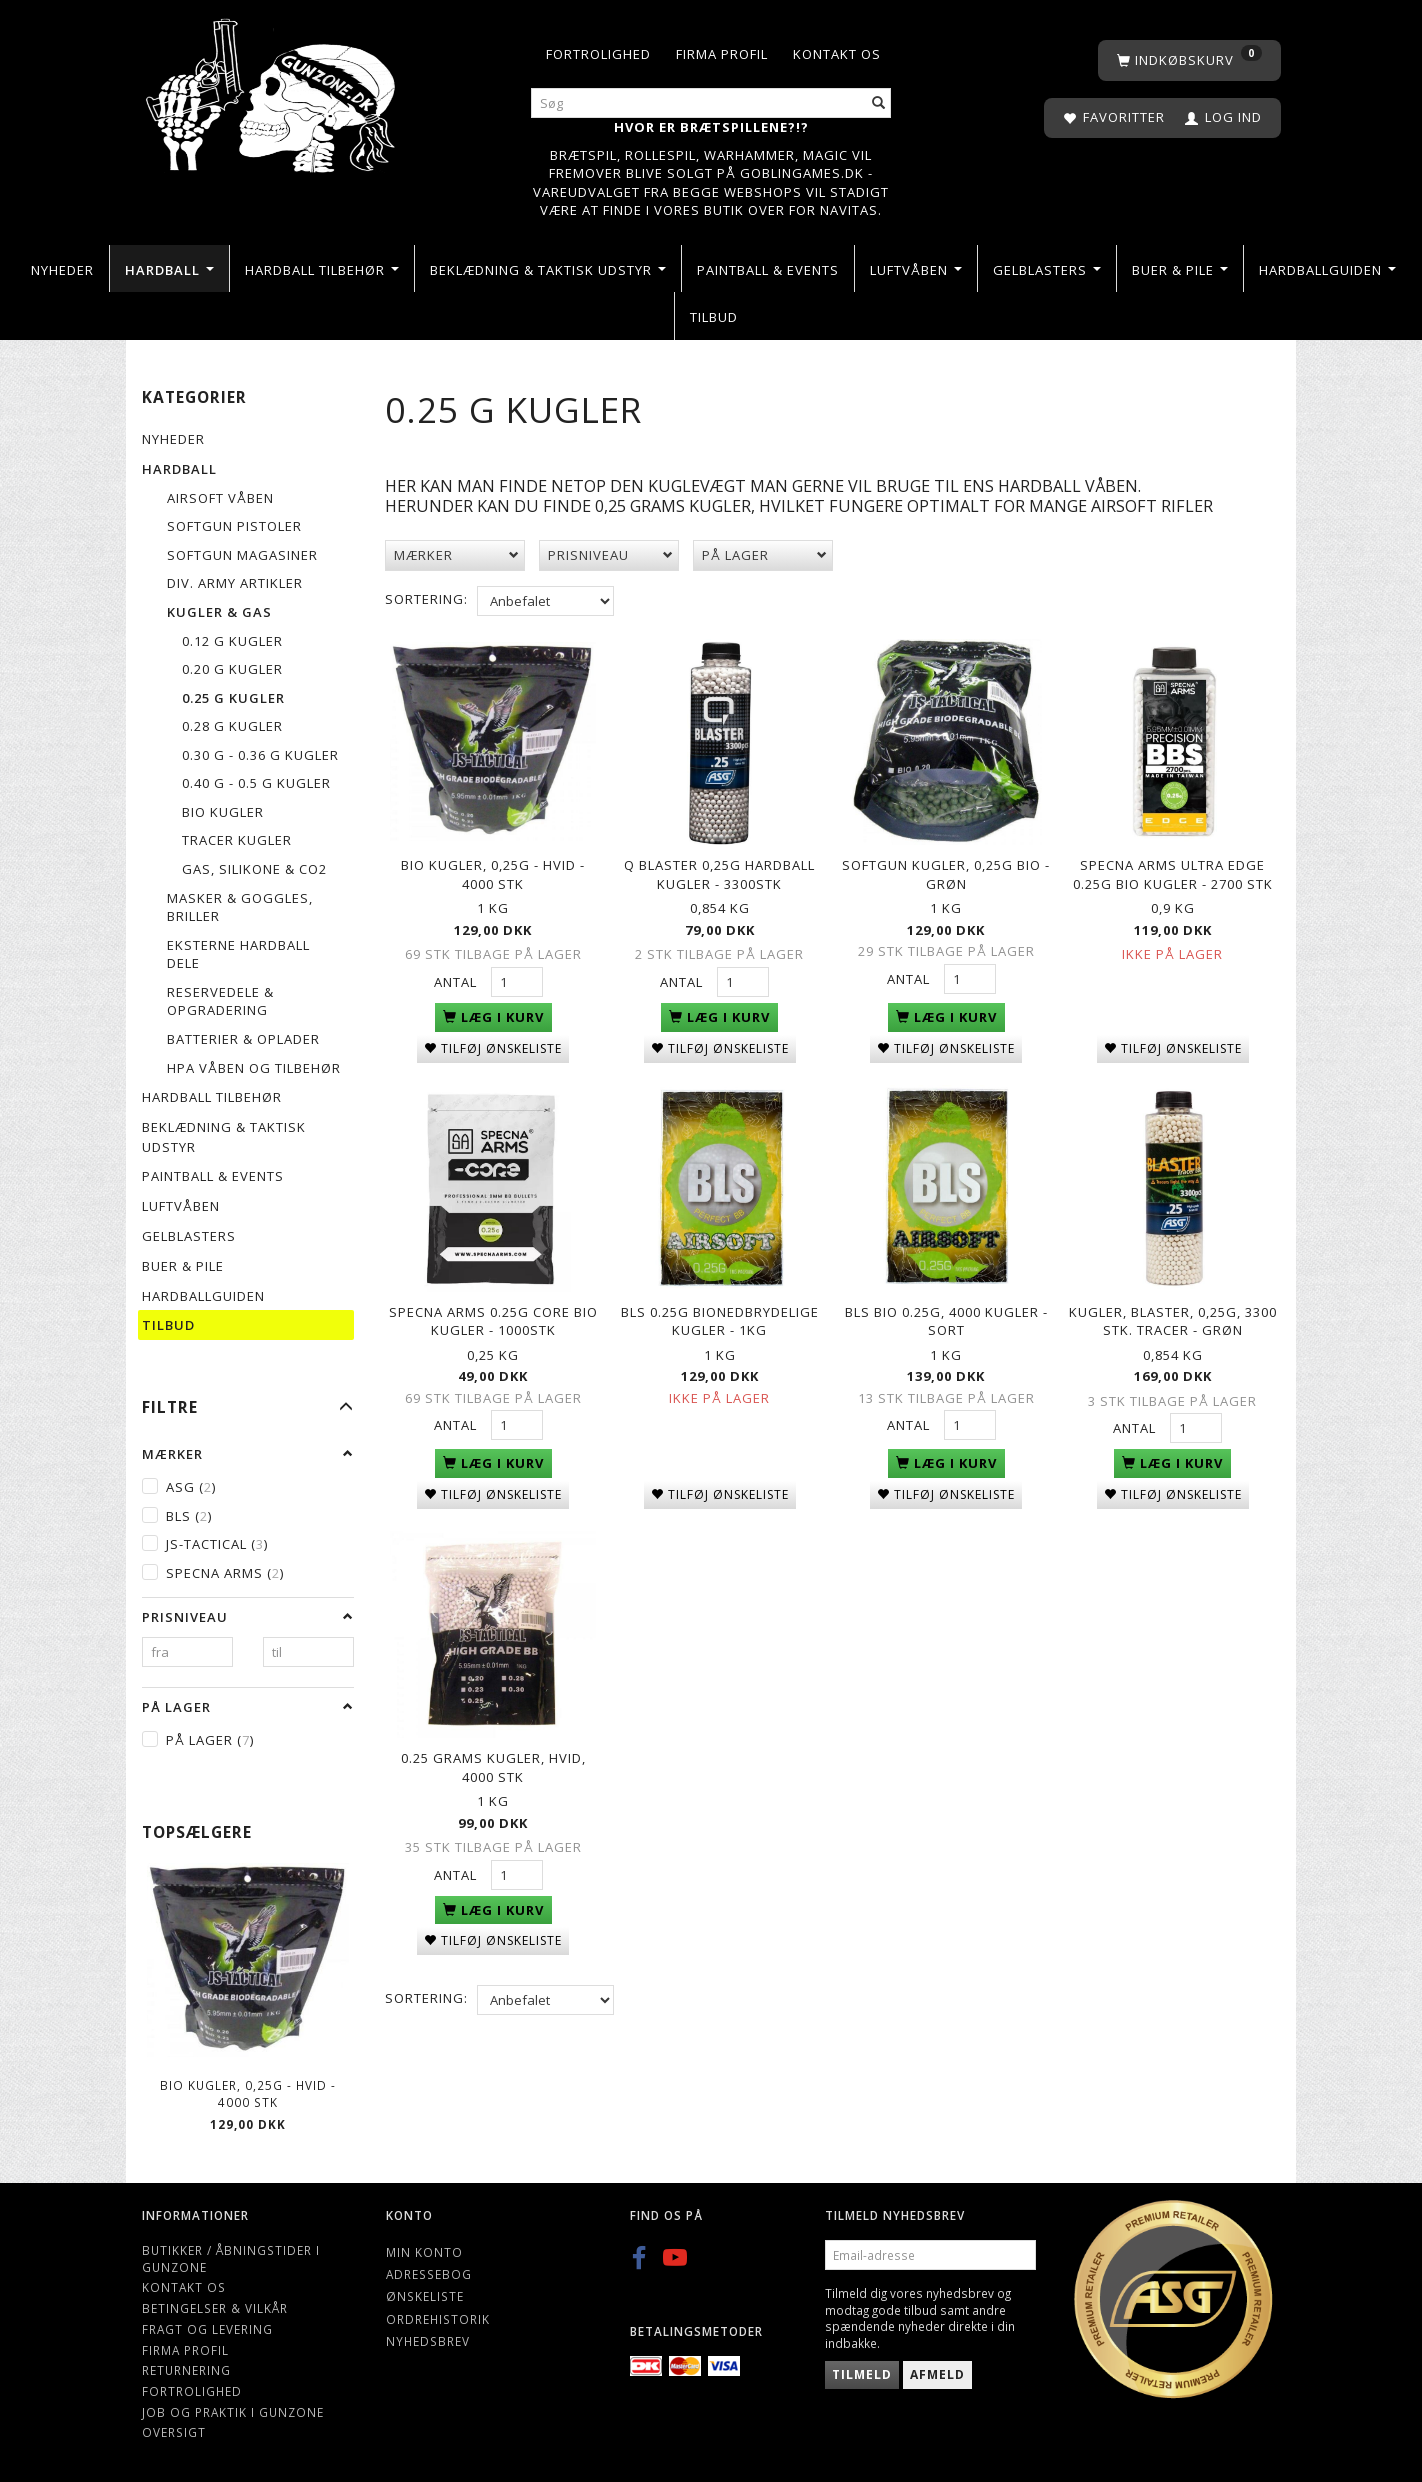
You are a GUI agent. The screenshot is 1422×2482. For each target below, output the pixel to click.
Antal (457, 979)
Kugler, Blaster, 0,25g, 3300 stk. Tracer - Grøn (1173, 1313)
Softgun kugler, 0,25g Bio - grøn (946, 871)
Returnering (186, 2370)
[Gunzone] (272, 90)
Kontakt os (837, 54)
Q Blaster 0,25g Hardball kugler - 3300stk (719, 871)
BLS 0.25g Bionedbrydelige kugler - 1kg (720, 1313)
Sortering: (426, 599)
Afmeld (937, 2374)
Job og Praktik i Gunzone (233, 2412)
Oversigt (174, 2432)
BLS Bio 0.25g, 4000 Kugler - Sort (946, 1313)
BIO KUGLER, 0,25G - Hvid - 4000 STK (248, 2093)
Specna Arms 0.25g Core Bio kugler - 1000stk (493, 1313)
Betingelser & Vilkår (215, 2308)
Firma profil (722, 54)
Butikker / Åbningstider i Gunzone (231, 2258)
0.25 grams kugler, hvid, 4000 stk (493, 1755)
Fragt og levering (207, 2329)
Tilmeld (862, 2374)
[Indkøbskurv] (1189, 60)
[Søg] (879, 103)
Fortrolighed (598, 54)
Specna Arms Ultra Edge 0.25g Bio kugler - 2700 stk (1173, 871)
